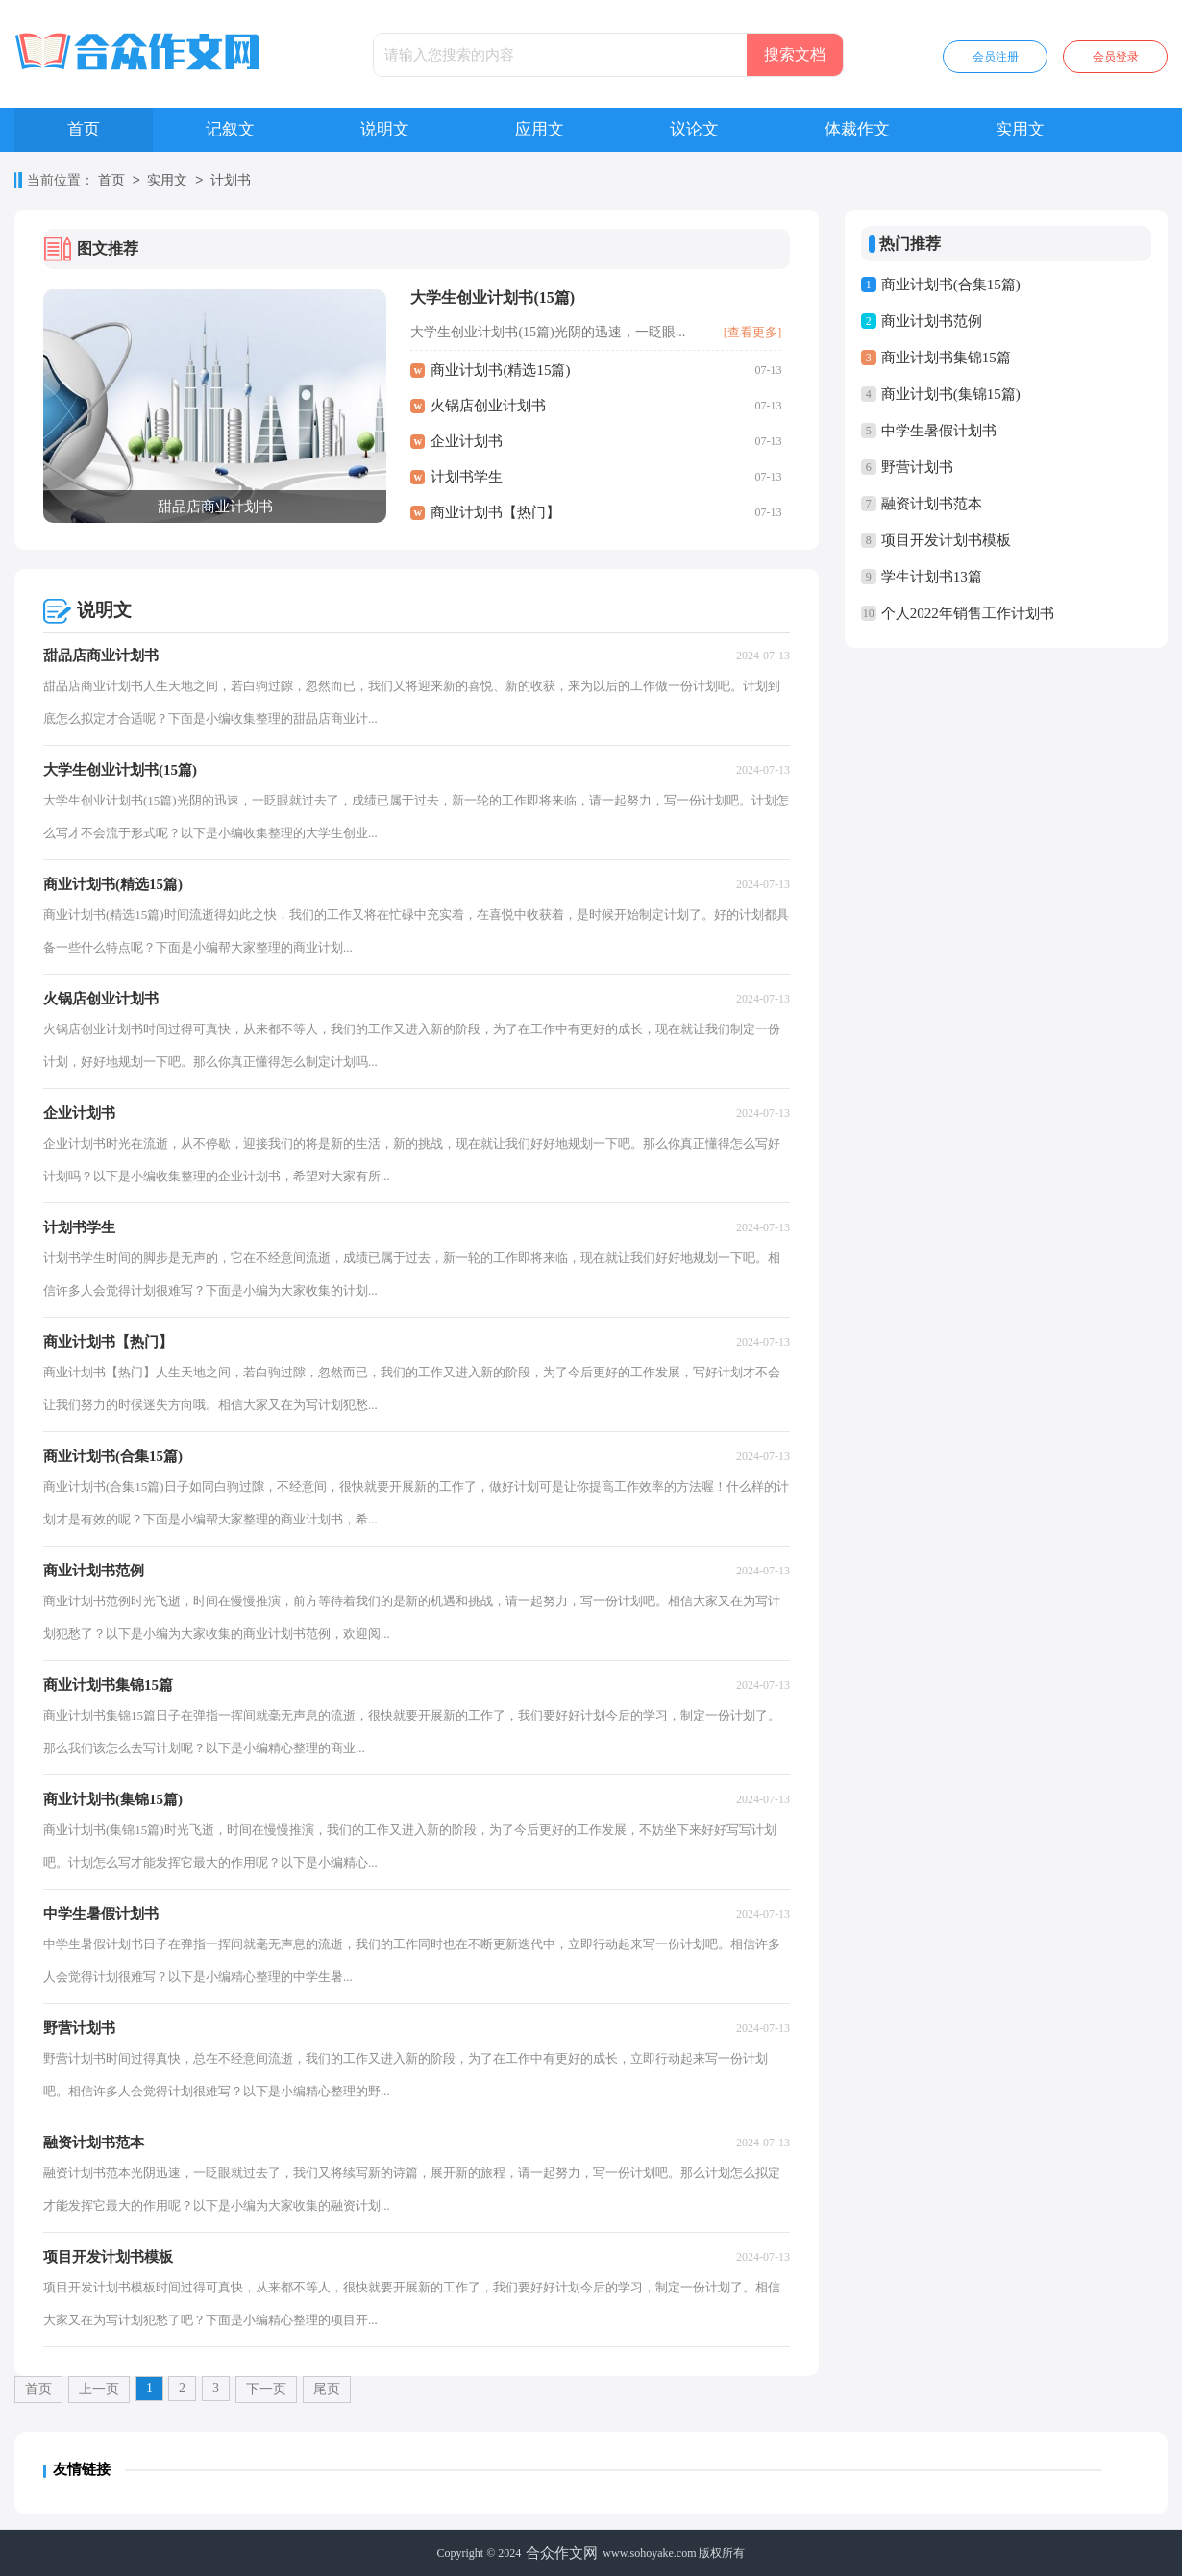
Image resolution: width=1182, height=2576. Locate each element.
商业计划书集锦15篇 (946, 357)
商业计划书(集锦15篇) (951, 394)
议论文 (694, 129)
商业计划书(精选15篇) (500, 370)
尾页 (326, 2389)
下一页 (266, 2389)
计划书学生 (467, 476)
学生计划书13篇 (931, 576)
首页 (83, 129)
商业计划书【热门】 (495, 512)
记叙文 (230, 129)
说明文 (384, 129)
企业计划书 (467, 441)
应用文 (539, 129)
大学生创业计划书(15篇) (492, 297)
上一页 (99, 2389)
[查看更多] (753, 332)
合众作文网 (562, 2553)
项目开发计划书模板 (946, 540)
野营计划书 (917, 467)
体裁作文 (857, 129)
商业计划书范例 (931, 321)
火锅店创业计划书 (488, 405)
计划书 (230, 181)
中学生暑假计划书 (939, 430)
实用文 (1020, 129)
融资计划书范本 (931, 503)
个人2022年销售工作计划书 (967, 613)
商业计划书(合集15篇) (951, 284)
